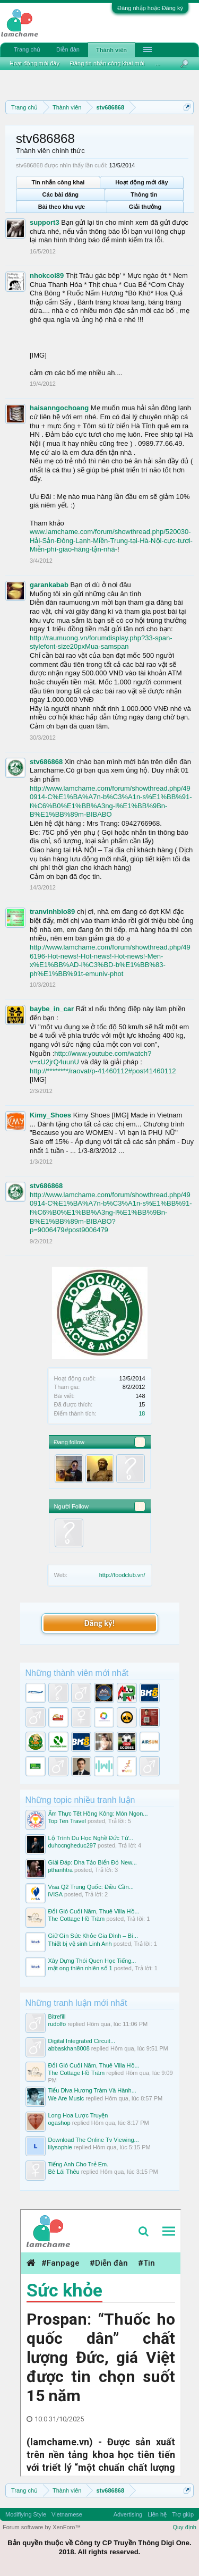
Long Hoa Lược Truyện (78, 2115)
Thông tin (144, 194)
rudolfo (57, 2024)
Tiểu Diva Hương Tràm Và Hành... (92, 2090)
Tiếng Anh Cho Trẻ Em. (78, 2164)
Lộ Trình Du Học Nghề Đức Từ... (90, 1838)
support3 (44, 222)
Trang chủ (27, 49)
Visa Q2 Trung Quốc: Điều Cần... (91, 1887)
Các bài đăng (60, 194)
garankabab (49, 585)
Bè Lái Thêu (64, 2171)
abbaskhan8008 (69, 2048)
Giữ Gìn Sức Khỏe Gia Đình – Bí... (93, 1936)
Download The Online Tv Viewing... (93, 2140)
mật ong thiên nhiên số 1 (80, 1968)
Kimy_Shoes (50, 1115)
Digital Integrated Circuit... (82, 2041)
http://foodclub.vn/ (122, 1575)
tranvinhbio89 (52, 912)
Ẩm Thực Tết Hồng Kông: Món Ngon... (98, 1813)
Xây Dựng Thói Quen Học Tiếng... (92, 1961)
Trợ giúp (183, 2514)
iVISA (55, 1894)
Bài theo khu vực (61, 207)
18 (142, 1413)
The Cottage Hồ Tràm (76, 1919)
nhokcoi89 (47, 275)
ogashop (59, 2123)
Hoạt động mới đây (141, 182)
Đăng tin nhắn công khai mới (107, 63)
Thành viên (111, 50)
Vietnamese (66, 2514)
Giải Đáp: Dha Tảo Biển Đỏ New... (92, 1862)
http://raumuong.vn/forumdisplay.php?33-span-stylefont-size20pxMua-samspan (101, 642)
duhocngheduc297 (72, 1845)
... (157, 63)
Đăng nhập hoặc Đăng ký (150, 8)
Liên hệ (157, 2514)
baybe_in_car (52, 1009)
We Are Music (66, 2098)
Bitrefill (57, 2016)
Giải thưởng (145, 207)
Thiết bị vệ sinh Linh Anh (80, 1944)
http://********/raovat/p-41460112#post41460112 (103, 1071)
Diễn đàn (68, 49)
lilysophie (60, 2147)
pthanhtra (60, 1870)
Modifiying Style (25, 2514)
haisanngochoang (59, 408)
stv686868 (46, 762)
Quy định (184, 2527)
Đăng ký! (99, 1623)
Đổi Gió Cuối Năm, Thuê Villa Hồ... (94, 1911)
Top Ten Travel (67, 1821)
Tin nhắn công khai (57, 182)
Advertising (128, 2514)
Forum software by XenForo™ (42, 2527)
